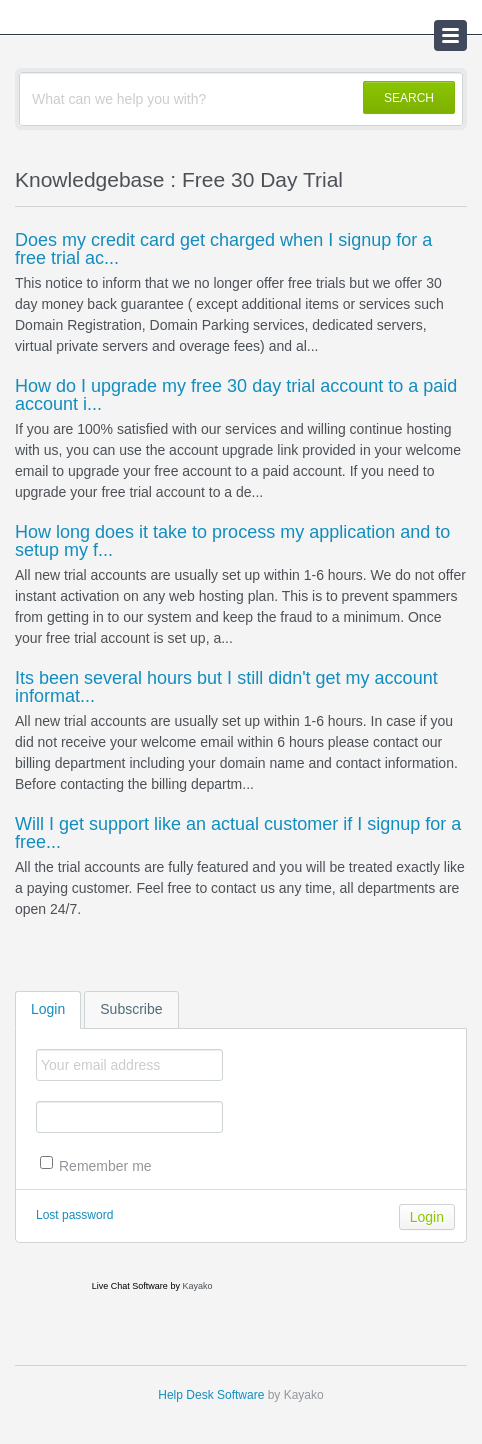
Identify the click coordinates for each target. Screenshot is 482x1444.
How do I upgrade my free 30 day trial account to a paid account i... (236, 395)
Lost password (74, 1215)
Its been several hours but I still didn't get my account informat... (226, 687)
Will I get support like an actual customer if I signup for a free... (238, 833)
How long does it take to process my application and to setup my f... (232, 541)
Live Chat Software (130, 1286)
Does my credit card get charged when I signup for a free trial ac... (223, 249)
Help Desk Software (211, 1395)
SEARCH (409, 98)
